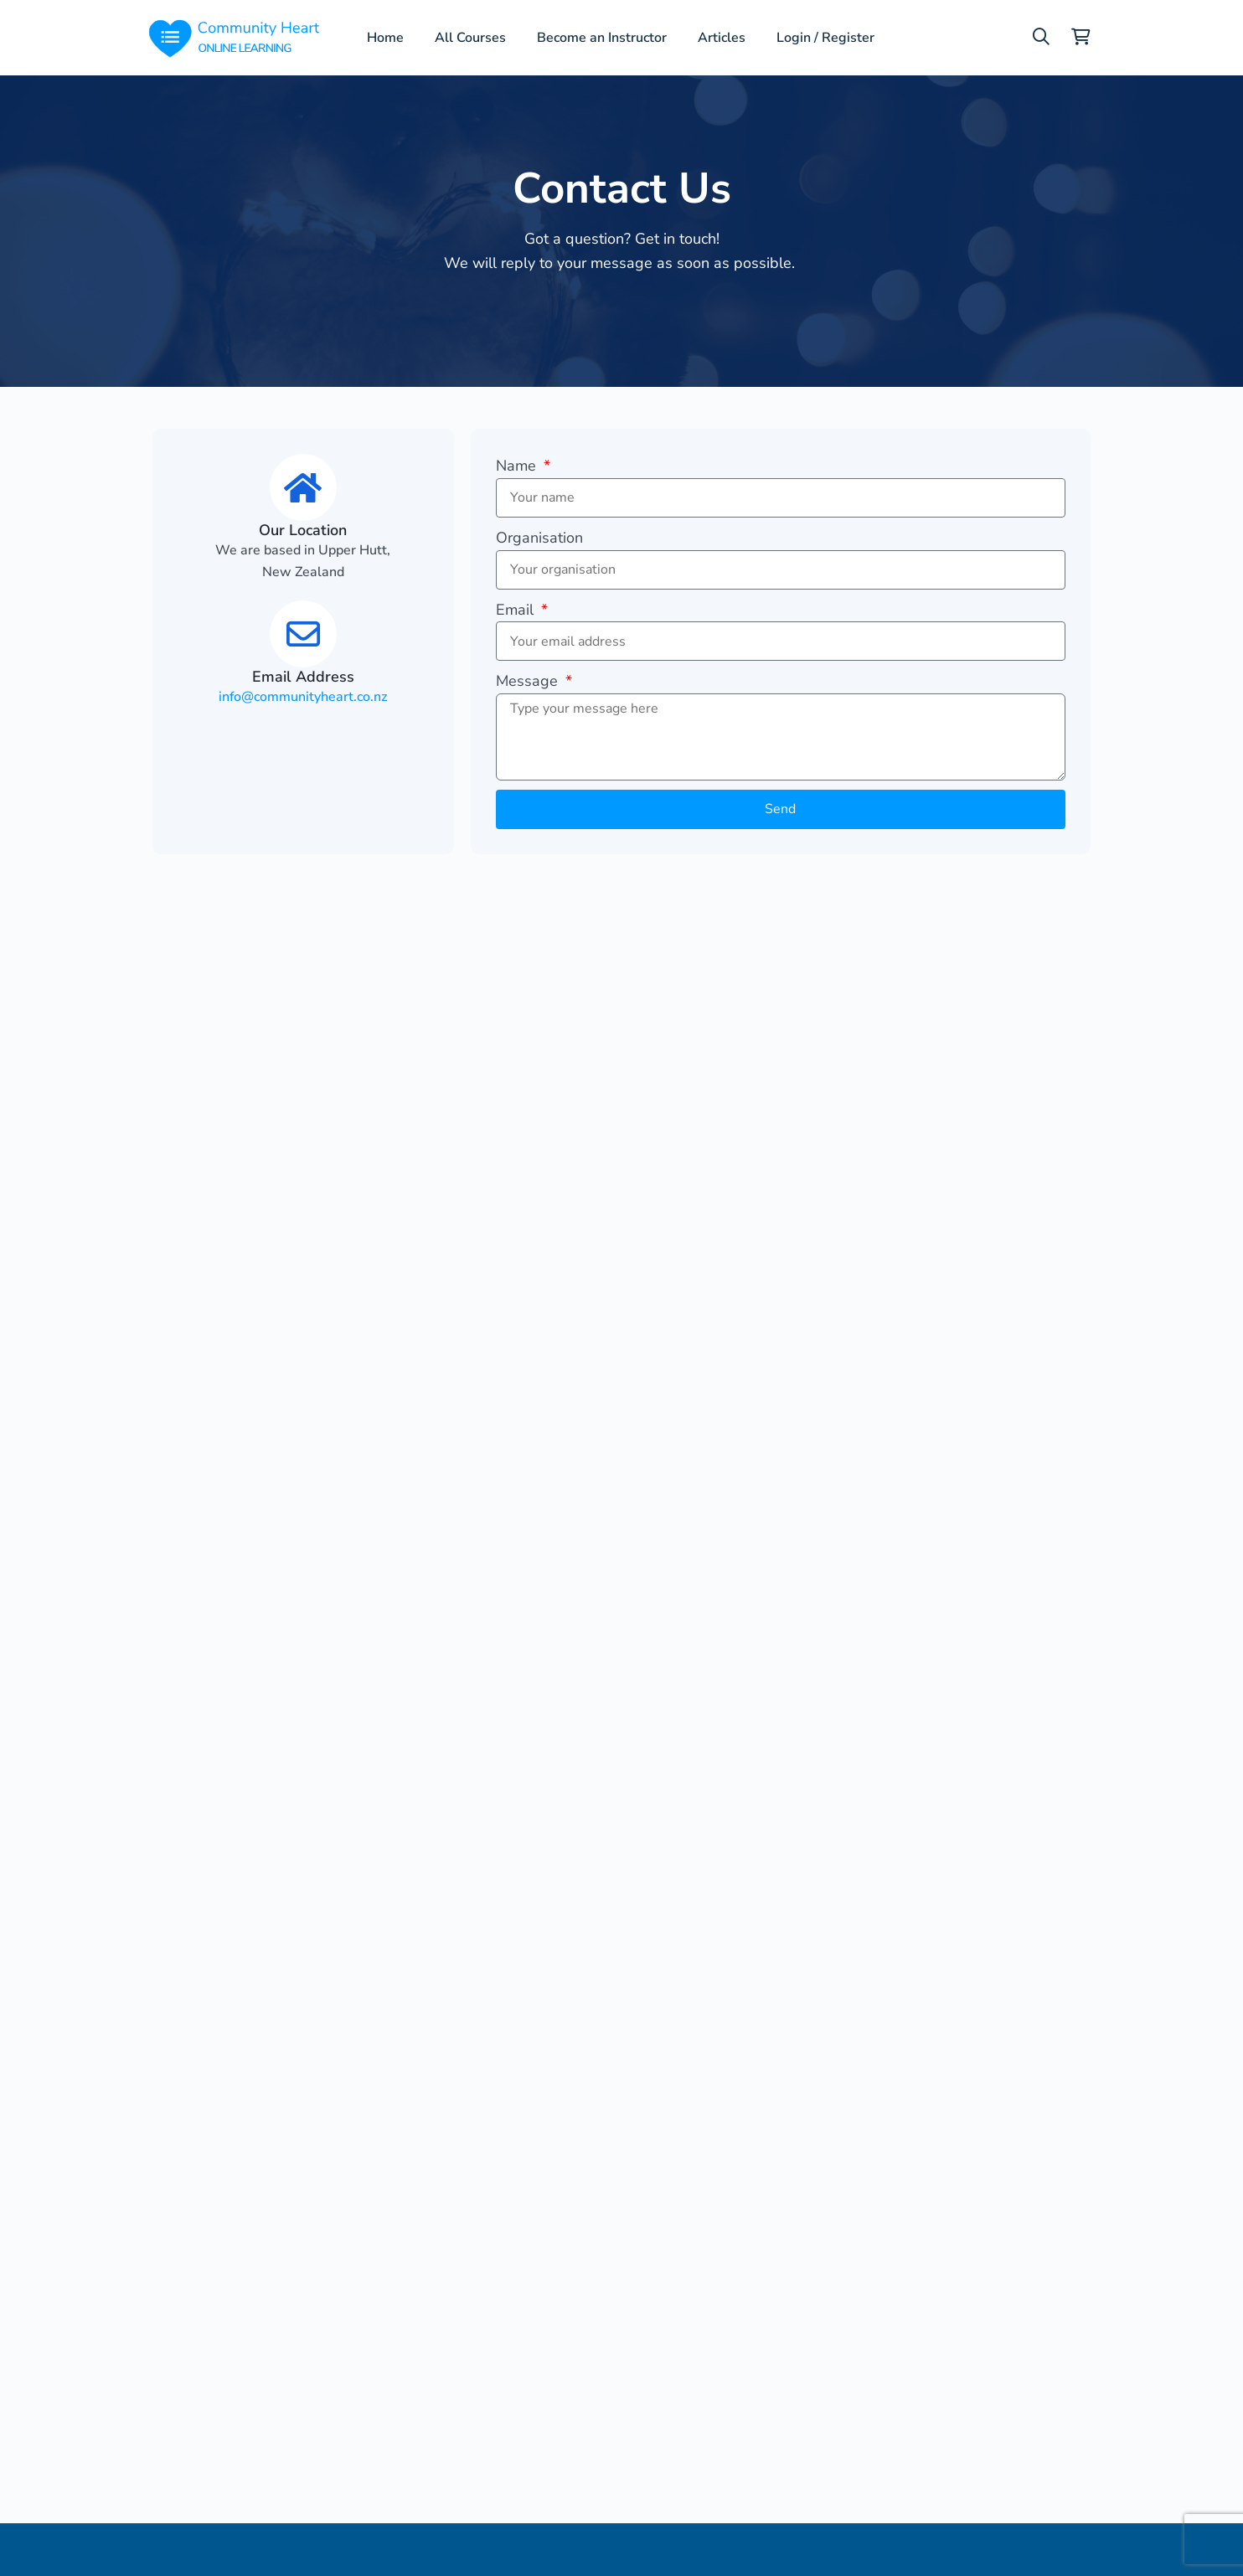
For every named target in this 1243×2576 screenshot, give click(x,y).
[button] (1041, 36)
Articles (721, 37)
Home (385, 37)
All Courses (470, 37)
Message (529, 681)
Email (517, 610)
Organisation (539, 538)
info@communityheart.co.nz (303, 697)
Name (518, 466)
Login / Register (825, 37)
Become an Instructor (602, 37)
